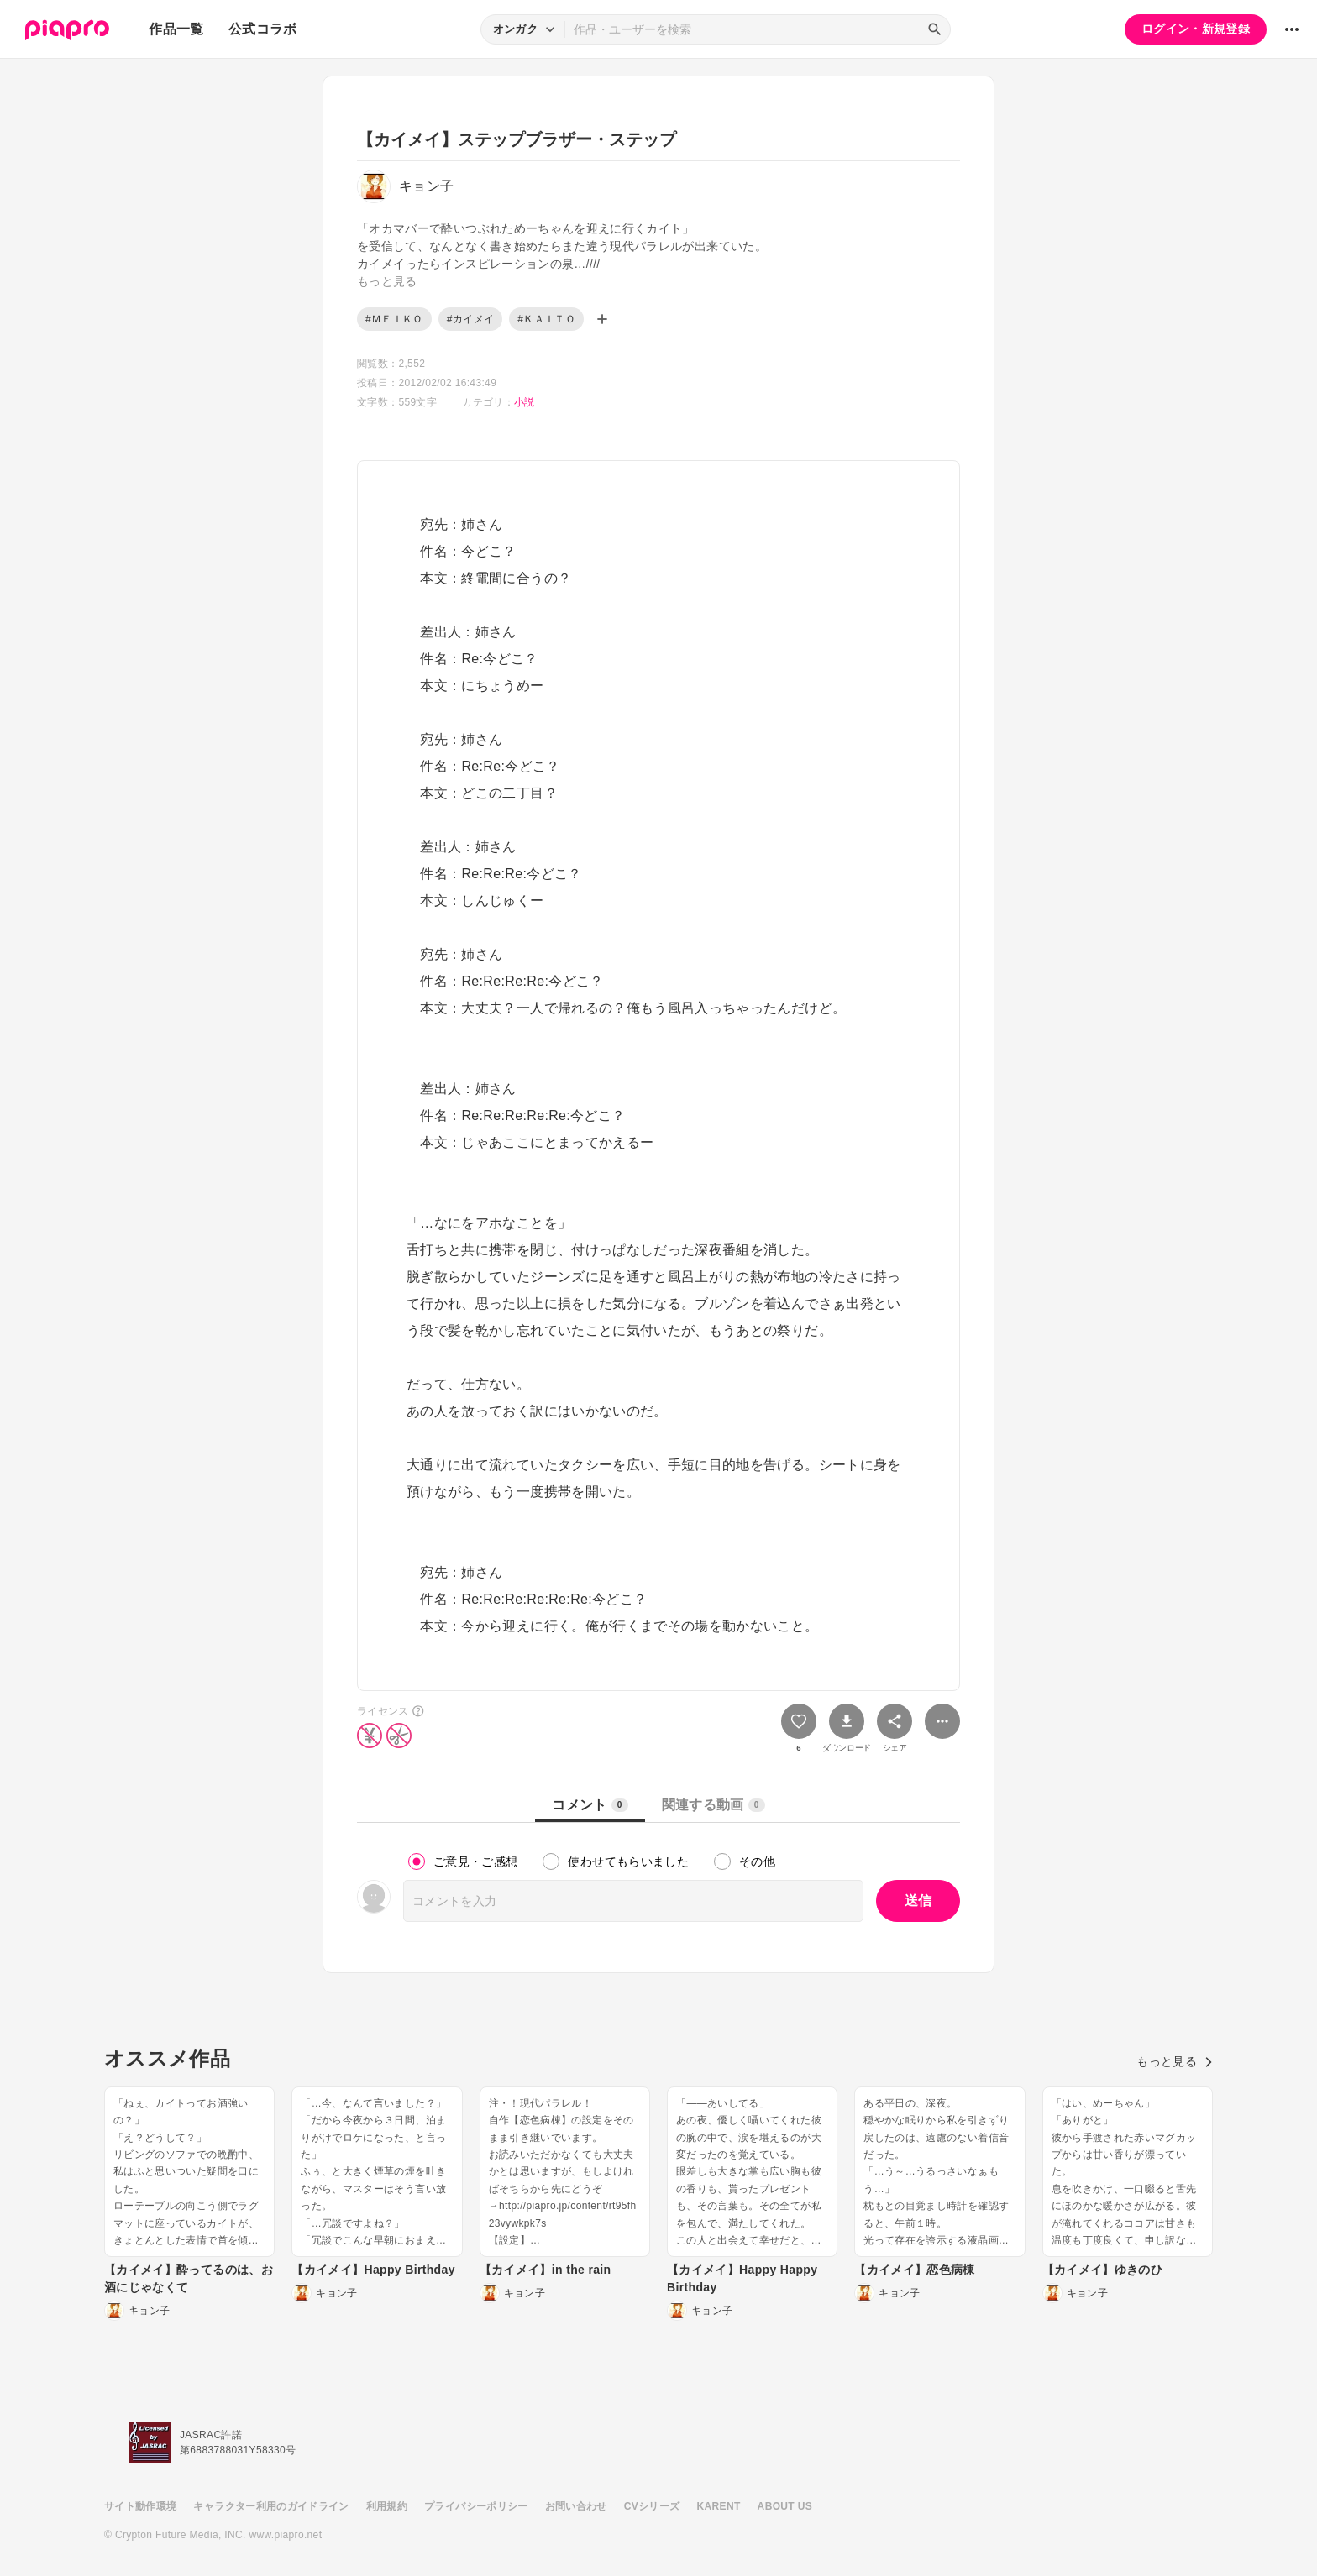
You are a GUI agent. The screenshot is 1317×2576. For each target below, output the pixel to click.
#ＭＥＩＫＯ (394, 319)
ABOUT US (785, 2506)
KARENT (719, 2506)
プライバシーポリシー (476, 2506)
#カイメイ (470, 319)
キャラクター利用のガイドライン (271, 2506)
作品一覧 (176, 29)
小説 (524, 402)
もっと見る (1174, 2061)
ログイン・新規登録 (1195, 28)
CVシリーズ (652, 2506)
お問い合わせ (576, 2506)
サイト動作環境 (140, 2506)
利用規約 (386, 2506)
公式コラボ (262, 29)
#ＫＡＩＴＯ (546, 319)
